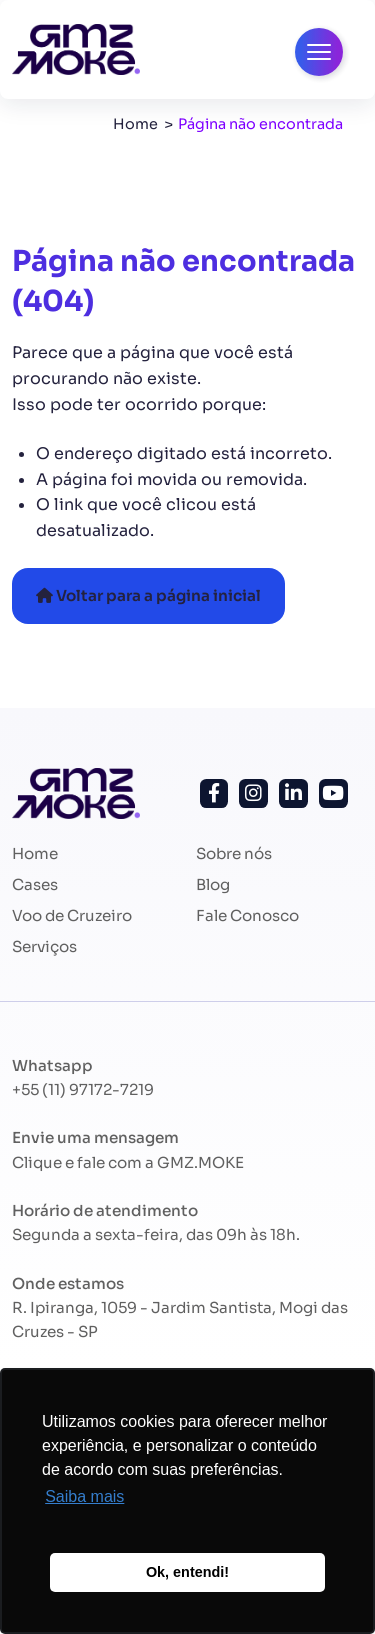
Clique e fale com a (128, 1162)
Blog (213, 884)
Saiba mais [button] (84, 1496)
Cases (35, 884)
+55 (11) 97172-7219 (83, 1089)
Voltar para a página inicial (148, 595)
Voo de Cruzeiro (72, 915)
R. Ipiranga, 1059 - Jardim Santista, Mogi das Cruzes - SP (180, 1319)
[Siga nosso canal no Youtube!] (333, 793)
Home (135, 124)
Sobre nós (234, 853)
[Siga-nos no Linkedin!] (293, 793)
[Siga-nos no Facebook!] (214, 793)
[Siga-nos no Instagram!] (253, 793)
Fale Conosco (247, 915)
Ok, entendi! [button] (187, 1572)
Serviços (44, 946)
